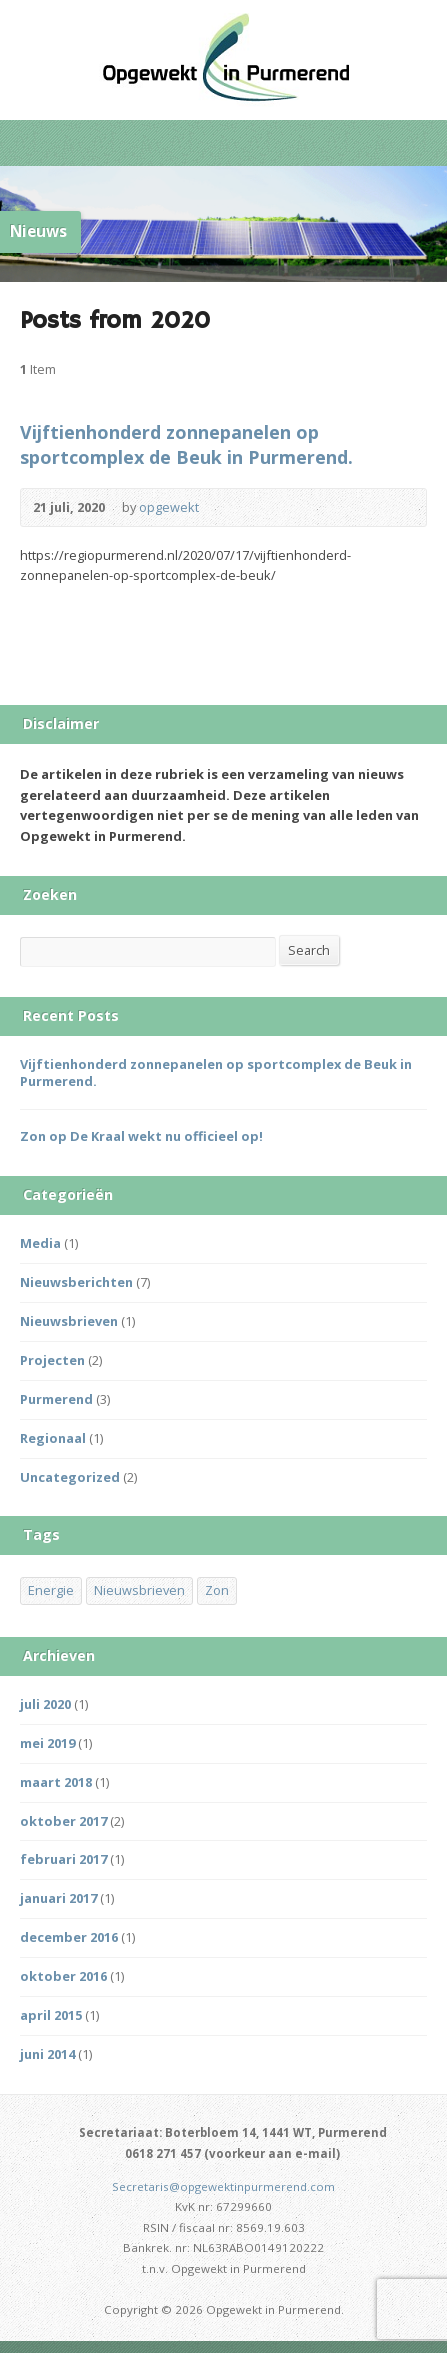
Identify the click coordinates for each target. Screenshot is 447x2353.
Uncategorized (70, 1477)
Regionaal (53, 1438)
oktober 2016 (63, 1976)
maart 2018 (56, 1782)
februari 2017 (63, 1859)
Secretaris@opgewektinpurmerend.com (223, 2186)
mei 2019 (47, 1743)
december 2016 (69, 1937)
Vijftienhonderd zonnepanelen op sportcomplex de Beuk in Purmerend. (186, 444)
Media (40, 1243)
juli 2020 (45, 1704)
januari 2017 (58, 1898)
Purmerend (56, 1399)
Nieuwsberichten (76, 1282)
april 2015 (51, 2015)
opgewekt (169, 507)
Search (309, 950)
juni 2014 (47, 2054)
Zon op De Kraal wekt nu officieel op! (141, 1136)
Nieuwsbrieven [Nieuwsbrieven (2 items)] (139, 1590)
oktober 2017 (63, 1821)
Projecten (52, 1360)
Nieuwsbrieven (69, 1321)
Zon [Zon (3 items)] (217, 1590)
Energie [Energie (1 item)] (51, 1590)
